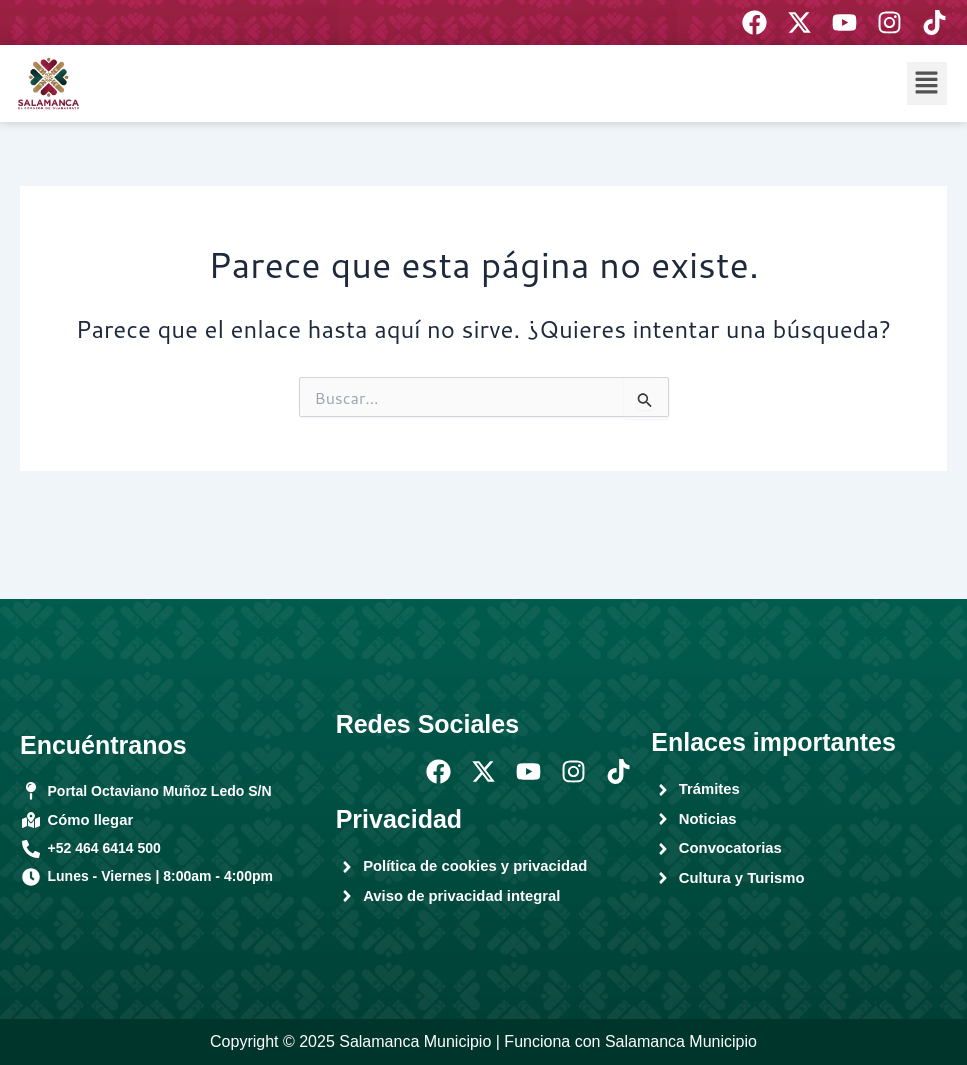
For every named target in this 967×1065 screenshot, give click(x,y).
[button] (927, 83)
